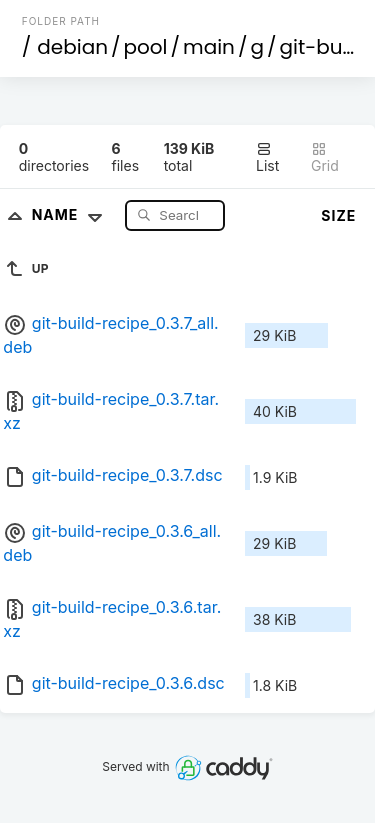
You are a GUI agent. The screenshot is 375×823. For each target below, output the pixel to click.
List (267, 157)
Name (71, 214)
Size (338, 215)
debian (72, 47)
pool (146, 47)
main (209, 47)
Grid (325, 157)
